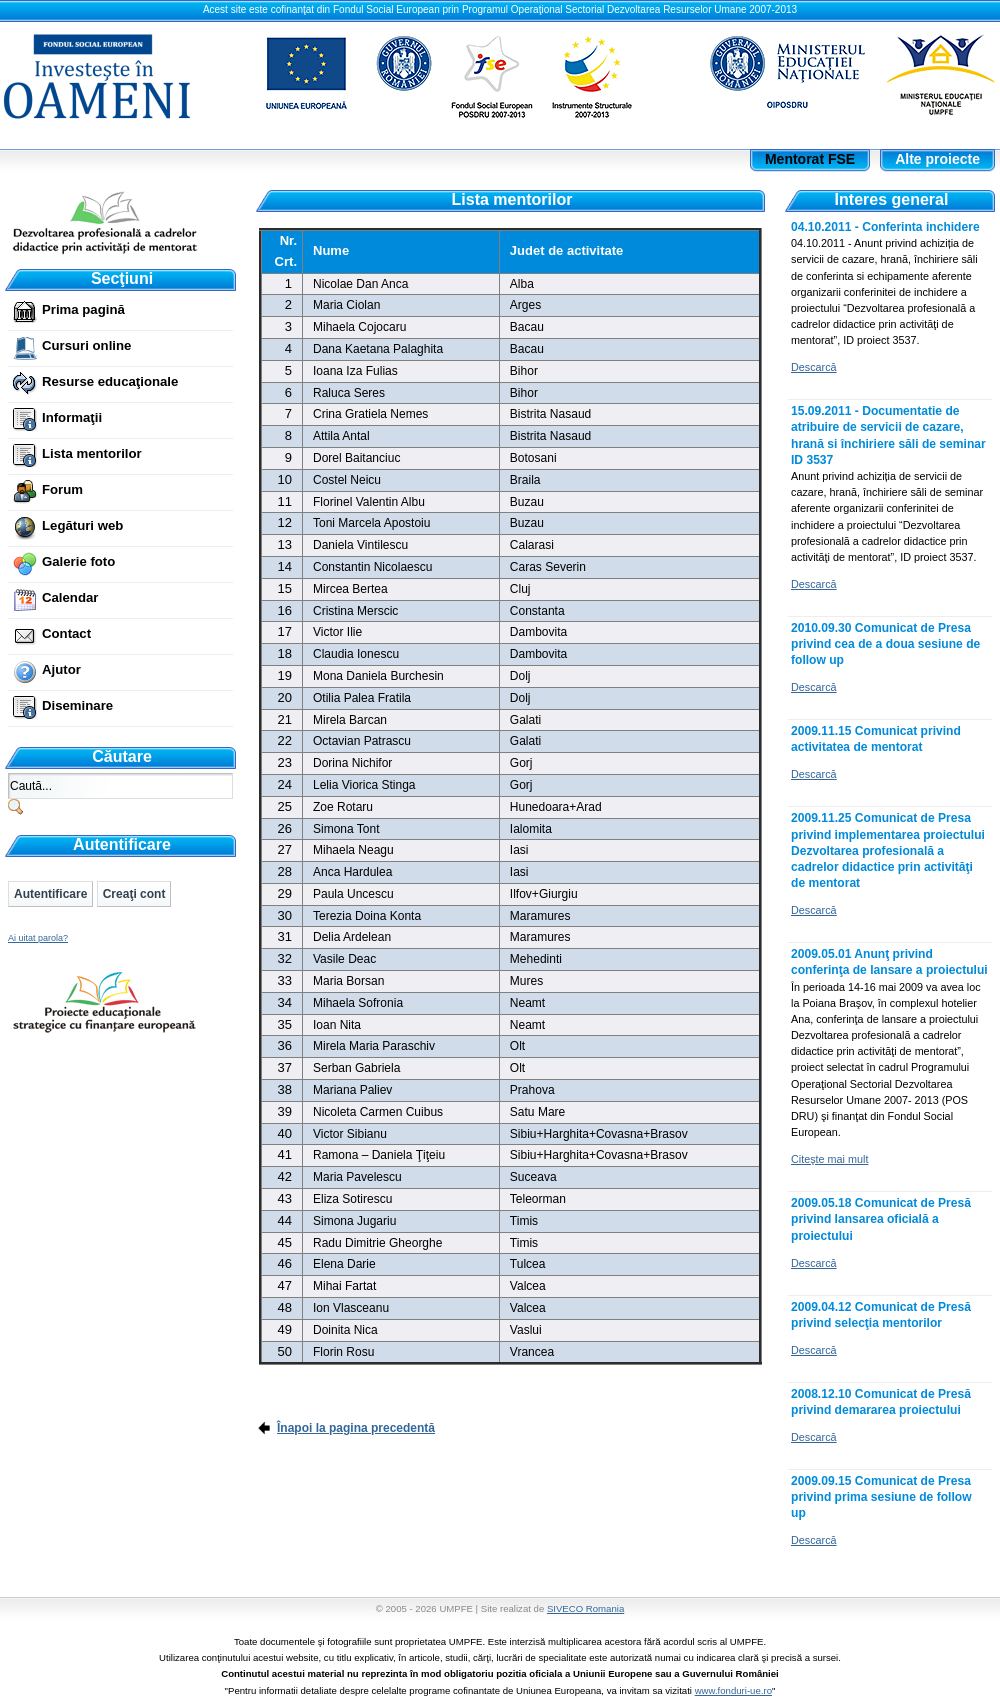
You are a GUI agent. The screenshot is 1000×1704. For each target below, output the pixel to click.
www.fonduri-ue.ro (733, 1690)
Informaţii (72, 417)
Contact (66, 633)
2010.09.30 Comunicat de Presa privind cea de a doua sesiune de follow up (885, 644)
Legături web (82, 525)
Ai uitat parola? (38, 938)
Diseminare (77, 705)
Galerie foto (78, 561)
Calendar (70, 597)
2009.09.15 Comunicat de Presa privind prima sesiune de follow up (881, 1497)
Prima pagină (83, 309)
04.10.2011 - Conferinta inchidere (885, 227)
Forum (62, 489)
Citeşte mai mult (829, 1159)
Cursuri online (86, 345)
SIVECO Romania (585, 1608)
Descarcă (814, 367)
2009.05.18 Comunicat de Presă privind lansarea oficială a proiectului (881, 1219)
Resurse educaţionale (110, 381)
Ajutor (61, 669)
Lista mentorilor (92, 453)
